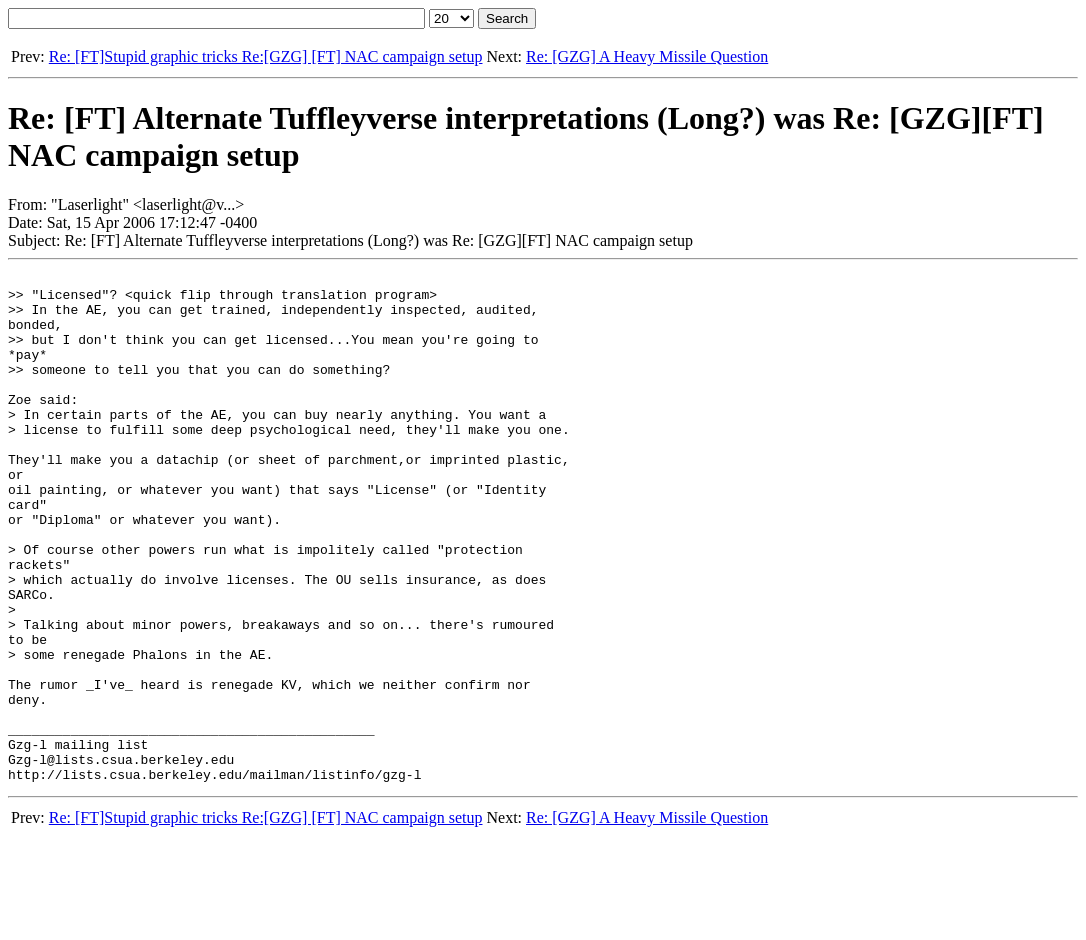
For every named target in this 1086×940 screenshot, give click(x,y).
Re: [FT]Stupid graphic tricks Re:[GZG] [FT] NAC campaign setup (266, 56)
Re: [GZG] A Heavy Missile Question (647, 56)
